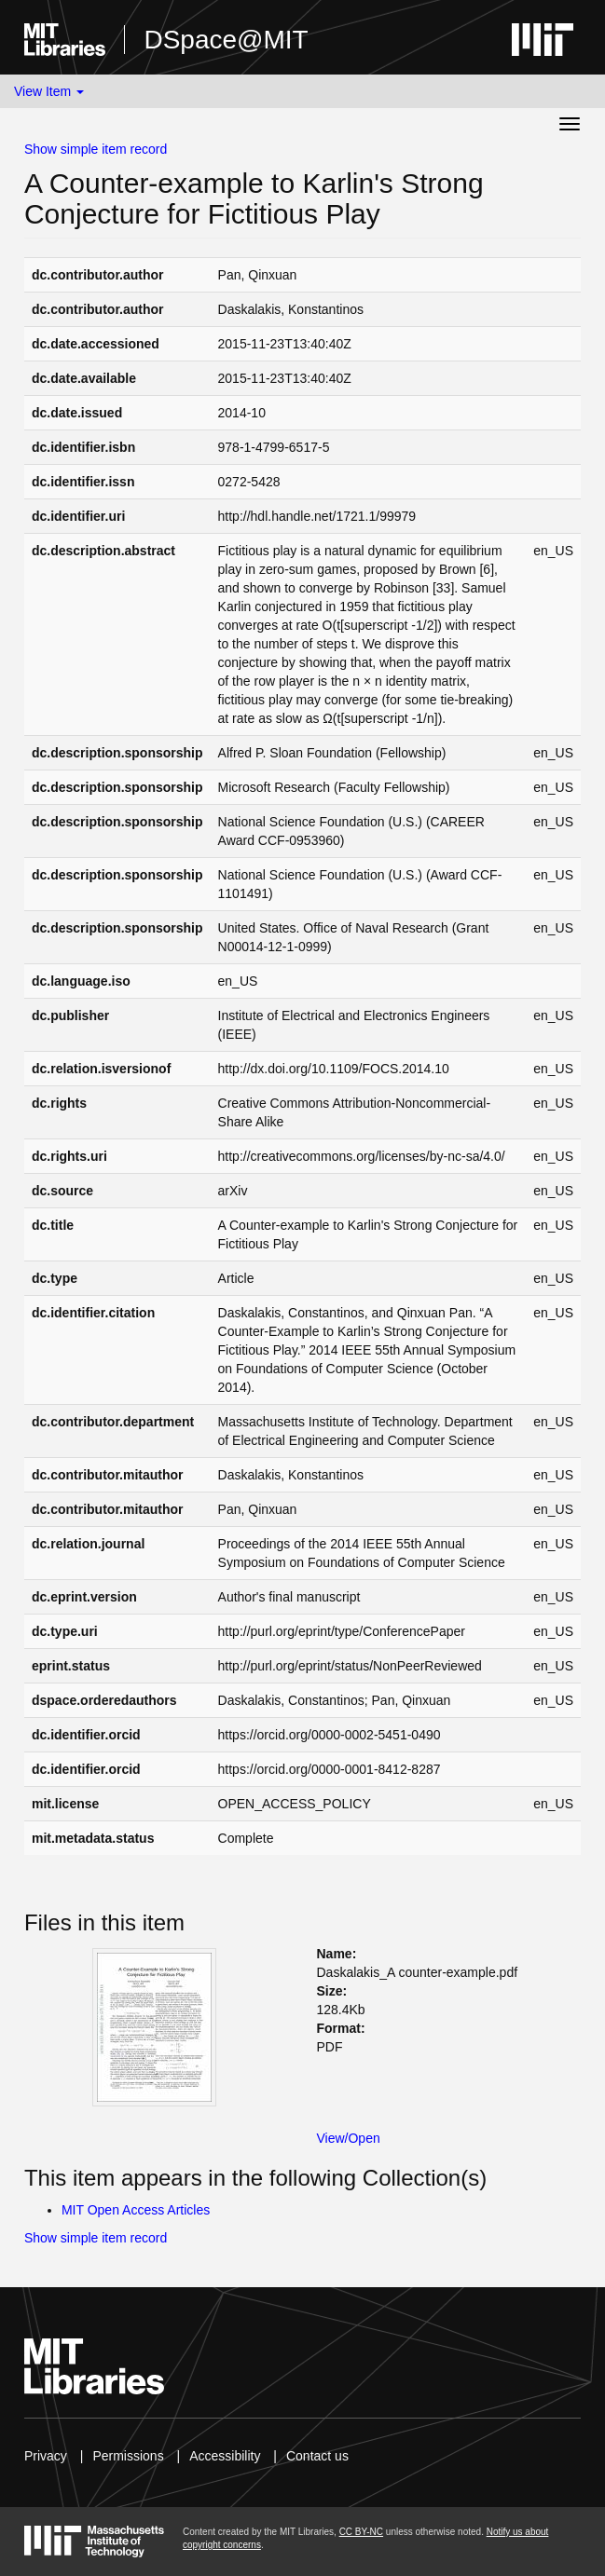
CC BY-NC (361, 2532)
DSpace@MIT (226, 39)
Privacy (45, 2455)
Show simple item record (95, 149)
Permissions (127, 2455)
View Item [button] (49, 91)
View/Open (348, 2138)
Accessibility (224, 2455)
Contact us (317, 2455)
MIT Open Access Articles (136, 2209)
